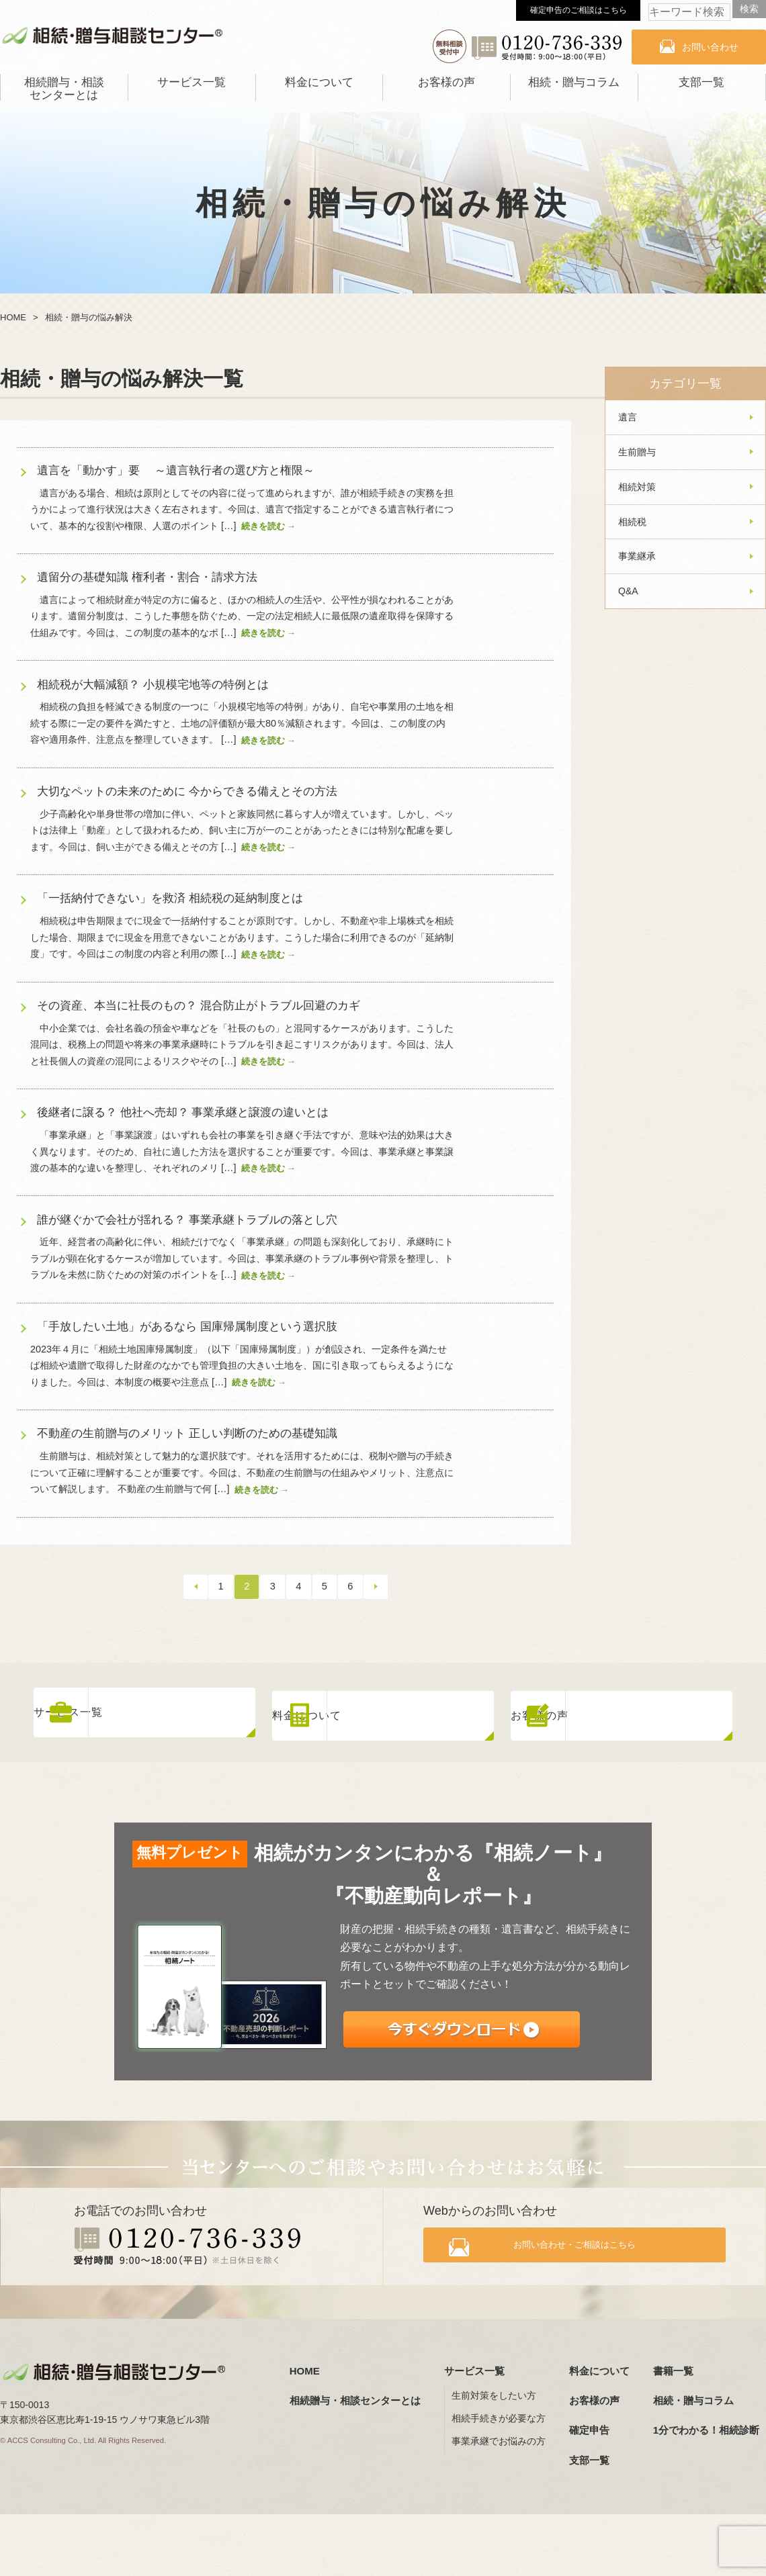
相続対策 (637, 486)
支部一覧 (701, 82)
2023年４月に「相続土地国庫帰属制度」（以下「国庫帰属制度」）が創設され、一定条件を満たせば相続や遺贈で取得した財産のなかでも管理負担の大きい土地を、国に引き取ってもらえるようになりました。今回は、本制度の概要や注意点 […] (242, 1365)
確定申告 (589, 2426)
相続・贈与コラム (574, 82)
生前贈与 (637, 452)
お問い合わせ (710, 47)
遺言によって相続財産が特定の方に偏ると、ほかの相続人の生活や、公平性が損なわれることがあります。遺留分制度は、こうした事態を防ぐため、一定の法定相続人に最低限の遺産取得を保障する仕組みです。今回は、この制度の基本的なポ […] (242, 616)
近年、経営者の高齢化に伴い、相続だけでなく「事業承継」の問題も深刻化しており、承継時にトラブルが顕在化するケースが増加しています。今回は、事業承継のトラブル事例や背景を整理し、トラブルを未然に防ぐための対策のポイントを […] (242, 1258)
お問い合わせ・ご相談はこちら (586, 2244)
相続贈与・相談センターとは (64, 88)
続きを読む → (268, 526)
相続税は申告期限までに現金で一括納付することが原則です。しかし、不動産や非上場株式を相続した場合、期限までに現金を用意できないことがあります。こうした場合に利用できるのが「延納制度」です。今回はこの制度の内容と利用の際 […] (242, 937)
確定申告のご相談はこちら (578, 10)
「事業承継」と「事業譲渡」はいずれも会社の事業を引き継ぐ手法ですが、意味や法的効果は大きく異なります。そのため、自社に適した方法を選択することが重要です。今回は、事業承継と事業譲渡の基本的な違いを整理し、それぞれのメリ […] (242, 1151)
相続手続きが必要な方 (499, 2414)
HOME (305, 2366)
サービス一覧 (191, 82)
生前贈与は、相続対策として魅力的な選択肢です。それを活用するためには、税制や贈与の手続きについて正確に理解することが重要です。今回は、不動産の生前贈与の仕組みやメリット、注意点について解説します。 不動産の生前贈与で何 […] (242, 1472)
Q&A (628, 591)
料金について (319, 82)
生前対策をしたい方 (494, 2391)
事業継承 (637, 556)
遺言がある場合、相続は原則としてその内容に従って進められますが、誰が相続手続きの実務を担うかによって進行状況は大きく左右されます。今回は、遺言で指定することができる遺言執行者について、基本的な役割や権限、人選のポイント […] (242, 509)
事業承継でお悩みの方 (499, 2437)
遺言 (627, 417)
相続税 (632, 521)
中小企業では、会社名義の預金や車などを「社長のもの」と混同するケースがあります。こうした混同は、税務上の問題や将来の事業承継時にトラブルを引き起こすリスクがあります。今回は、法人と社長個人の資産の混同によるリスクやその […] (242, 1044)
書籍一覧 (673, 2366)
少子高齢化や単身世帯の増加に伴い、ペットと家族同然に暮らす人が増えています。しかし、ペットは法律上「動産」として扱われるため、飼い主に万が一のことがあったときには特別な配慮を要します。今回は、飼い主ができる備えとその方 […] (242, 830)
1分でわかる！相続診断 (706, 2426)
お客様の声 (446, 82)
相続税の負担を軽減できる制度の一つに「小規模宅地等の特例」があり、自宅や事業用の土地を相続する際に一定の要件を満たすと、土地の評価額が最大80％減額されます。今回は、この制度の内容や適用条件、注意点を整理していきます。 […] (242, 723)
